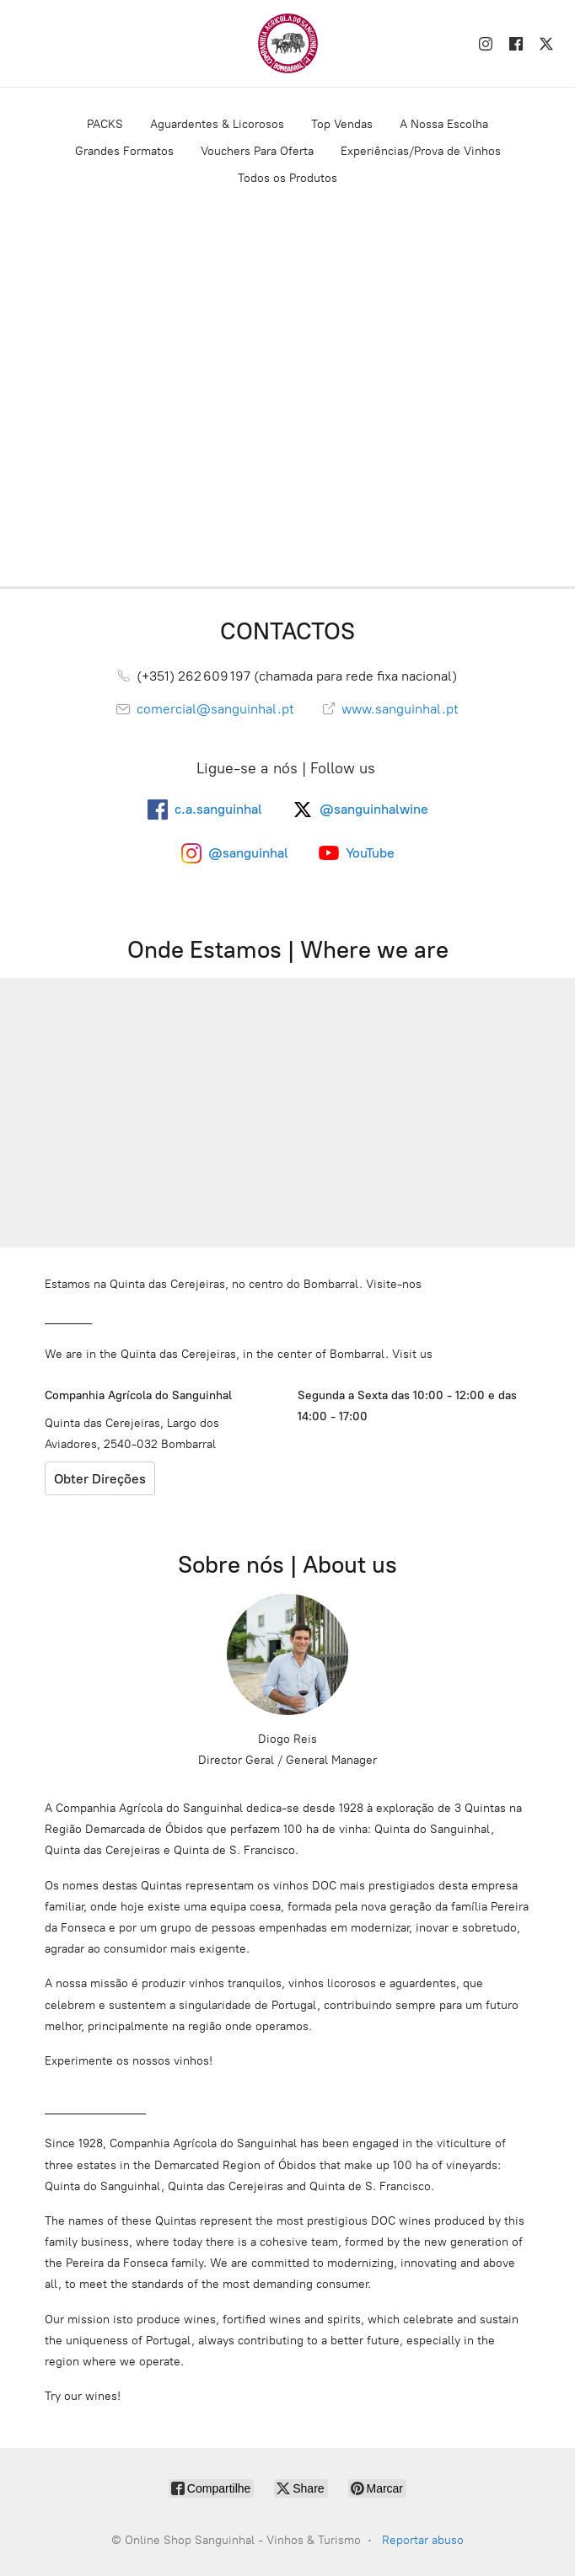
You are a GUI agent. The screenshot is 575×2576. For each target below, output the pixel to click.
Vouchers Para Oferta (257, 151)
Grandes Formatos (124, 151)
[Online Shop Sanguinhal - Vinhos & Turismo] (288, 43)
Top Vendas (342, 124)
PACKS (105, 124)
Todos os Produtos (287, 178)
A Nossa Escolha (444, 124)
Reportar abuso (423, 2540)
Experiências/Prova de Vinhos (421, 151)
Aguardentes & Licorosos (217, 124)
